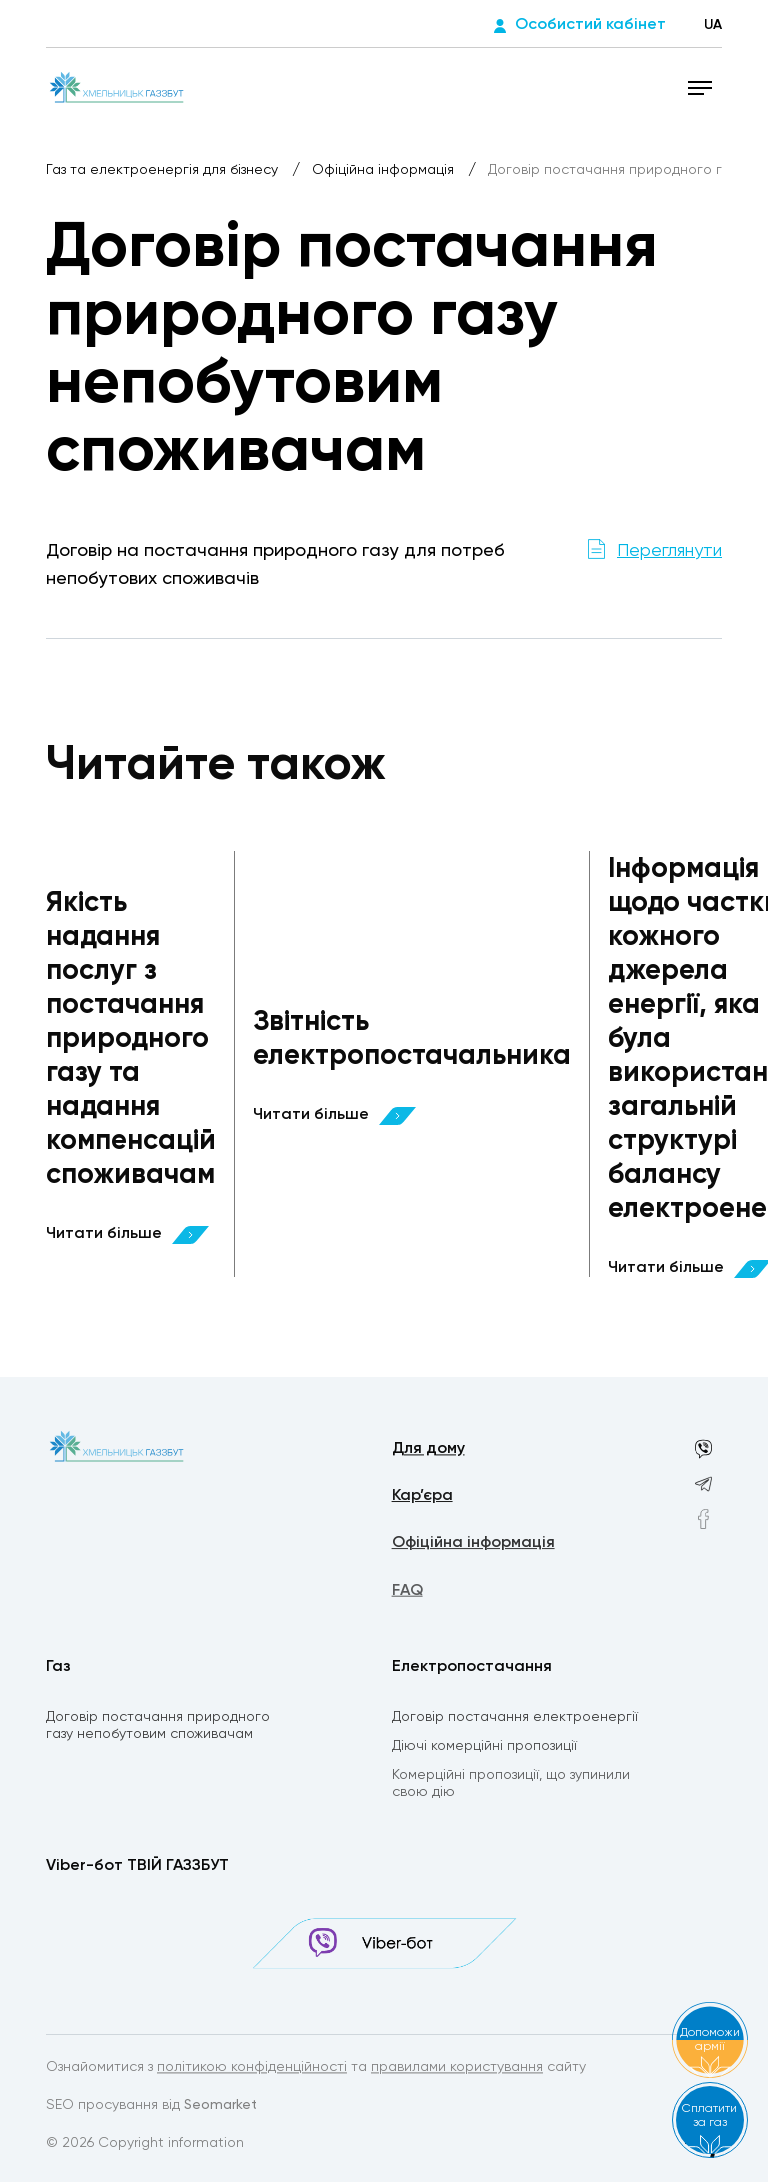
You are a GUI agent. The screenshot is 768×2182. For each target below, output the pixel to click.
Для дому (428, 1451)
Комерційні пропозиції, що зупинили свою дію (511, 1787)
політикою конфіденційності (252, 2069)
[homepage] (116, 87)
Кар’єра (422, 1499)
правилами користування (457, 2069)
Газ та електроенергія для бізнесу (164, 170)
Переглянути (669, 551)
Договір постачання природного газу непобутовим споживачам (158, 1727)
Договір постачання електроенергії (515, 1719)
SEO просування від (151, 2107)
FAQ (407, 1596)
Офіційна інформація (385, 170)
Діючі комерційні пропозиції (484, 1749)
